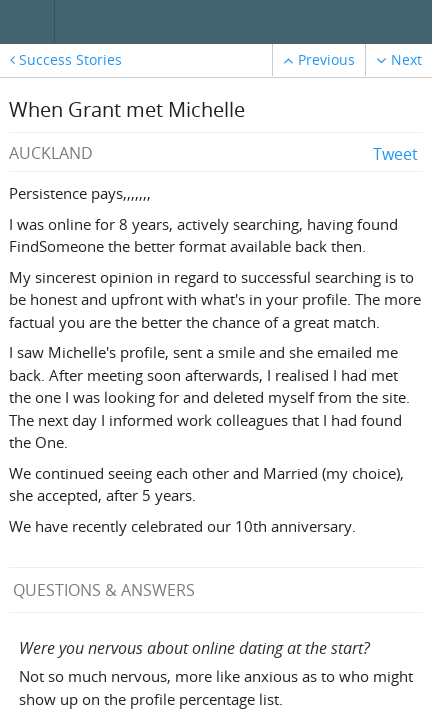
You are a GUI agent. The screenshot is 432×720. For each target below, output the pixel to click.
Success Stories (66, 60)
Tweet (395, 154)
